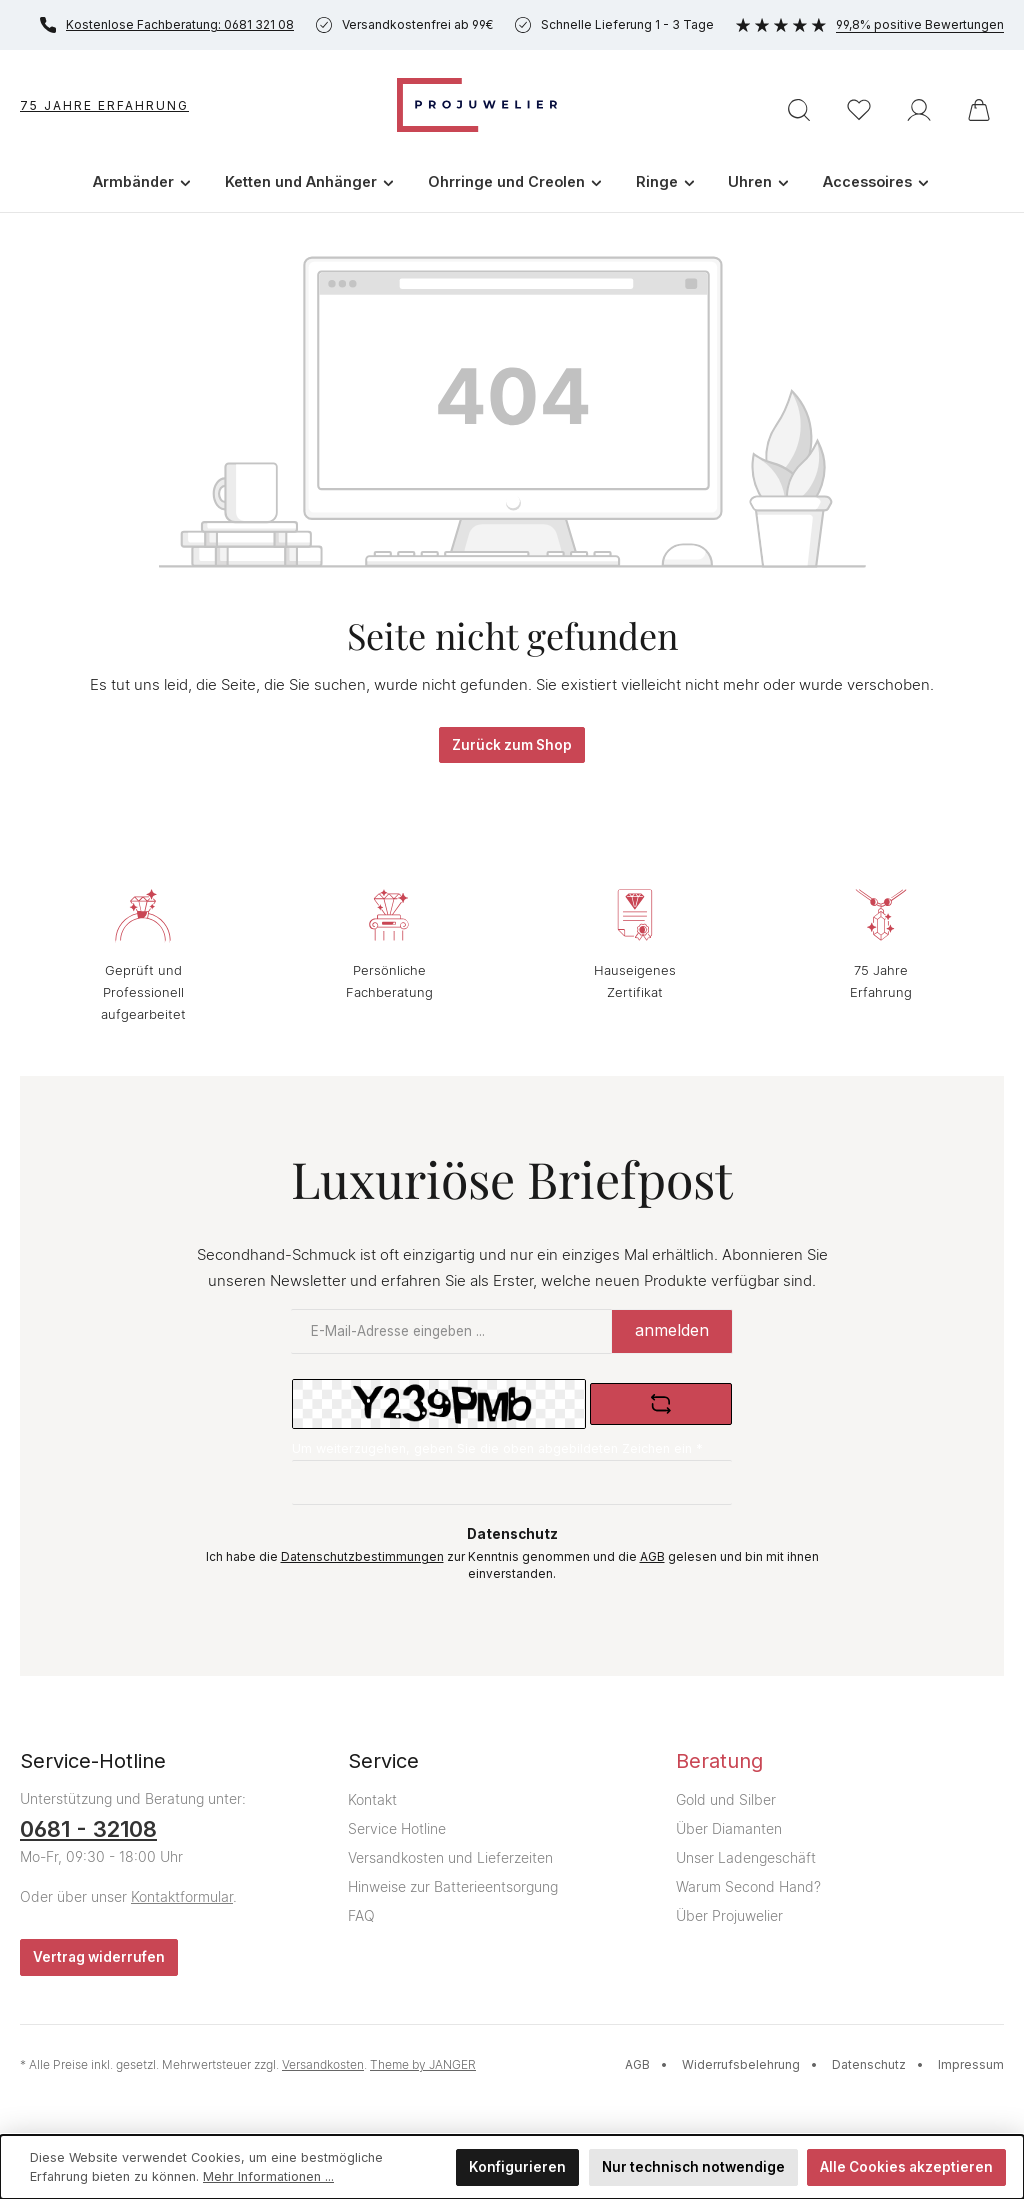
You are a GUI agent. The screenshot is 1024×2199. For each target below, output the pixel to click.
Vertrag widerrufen (99, 1957)
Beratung (719, 1761)
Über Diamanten (729, 1828)
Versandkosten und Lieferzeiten (450, 1857)
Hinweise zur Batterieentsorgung (453, 1886)
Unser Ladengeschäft (746, 1857)
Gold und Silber (726, 1799)
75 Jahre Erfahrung (104, 105)
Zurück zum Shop (512, 745)
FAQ (361, 1915)
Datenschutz (869, 2064)
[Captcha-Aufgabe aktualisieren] (661, 1404)
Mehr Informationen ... (268, 2176)
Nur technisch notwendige (693, 2167)
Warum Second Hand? (748, 1886)
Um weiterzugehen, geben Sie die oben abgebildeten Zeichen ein (497, 1448)
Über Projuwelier (729, 1915)
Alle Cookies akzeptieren (906, 2167)
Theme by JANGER (423, 2064)
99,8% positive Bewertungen (870, 24)
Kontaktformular (182, 1896)
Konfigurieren (517, 2167)
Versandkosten (323, 2064)
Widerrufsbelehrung (741, 2064)
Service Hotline (397, 1828)
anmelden (672, 1330)
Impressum (971, 2064)
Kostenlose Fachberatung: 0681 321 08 (167, 25)
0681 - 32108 (88, 1829)
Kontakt (372, 1799)
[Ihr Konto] (919, 110)
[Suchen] (799, 110)
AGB (652, 1557)
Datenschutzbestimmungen (362, 1557)
